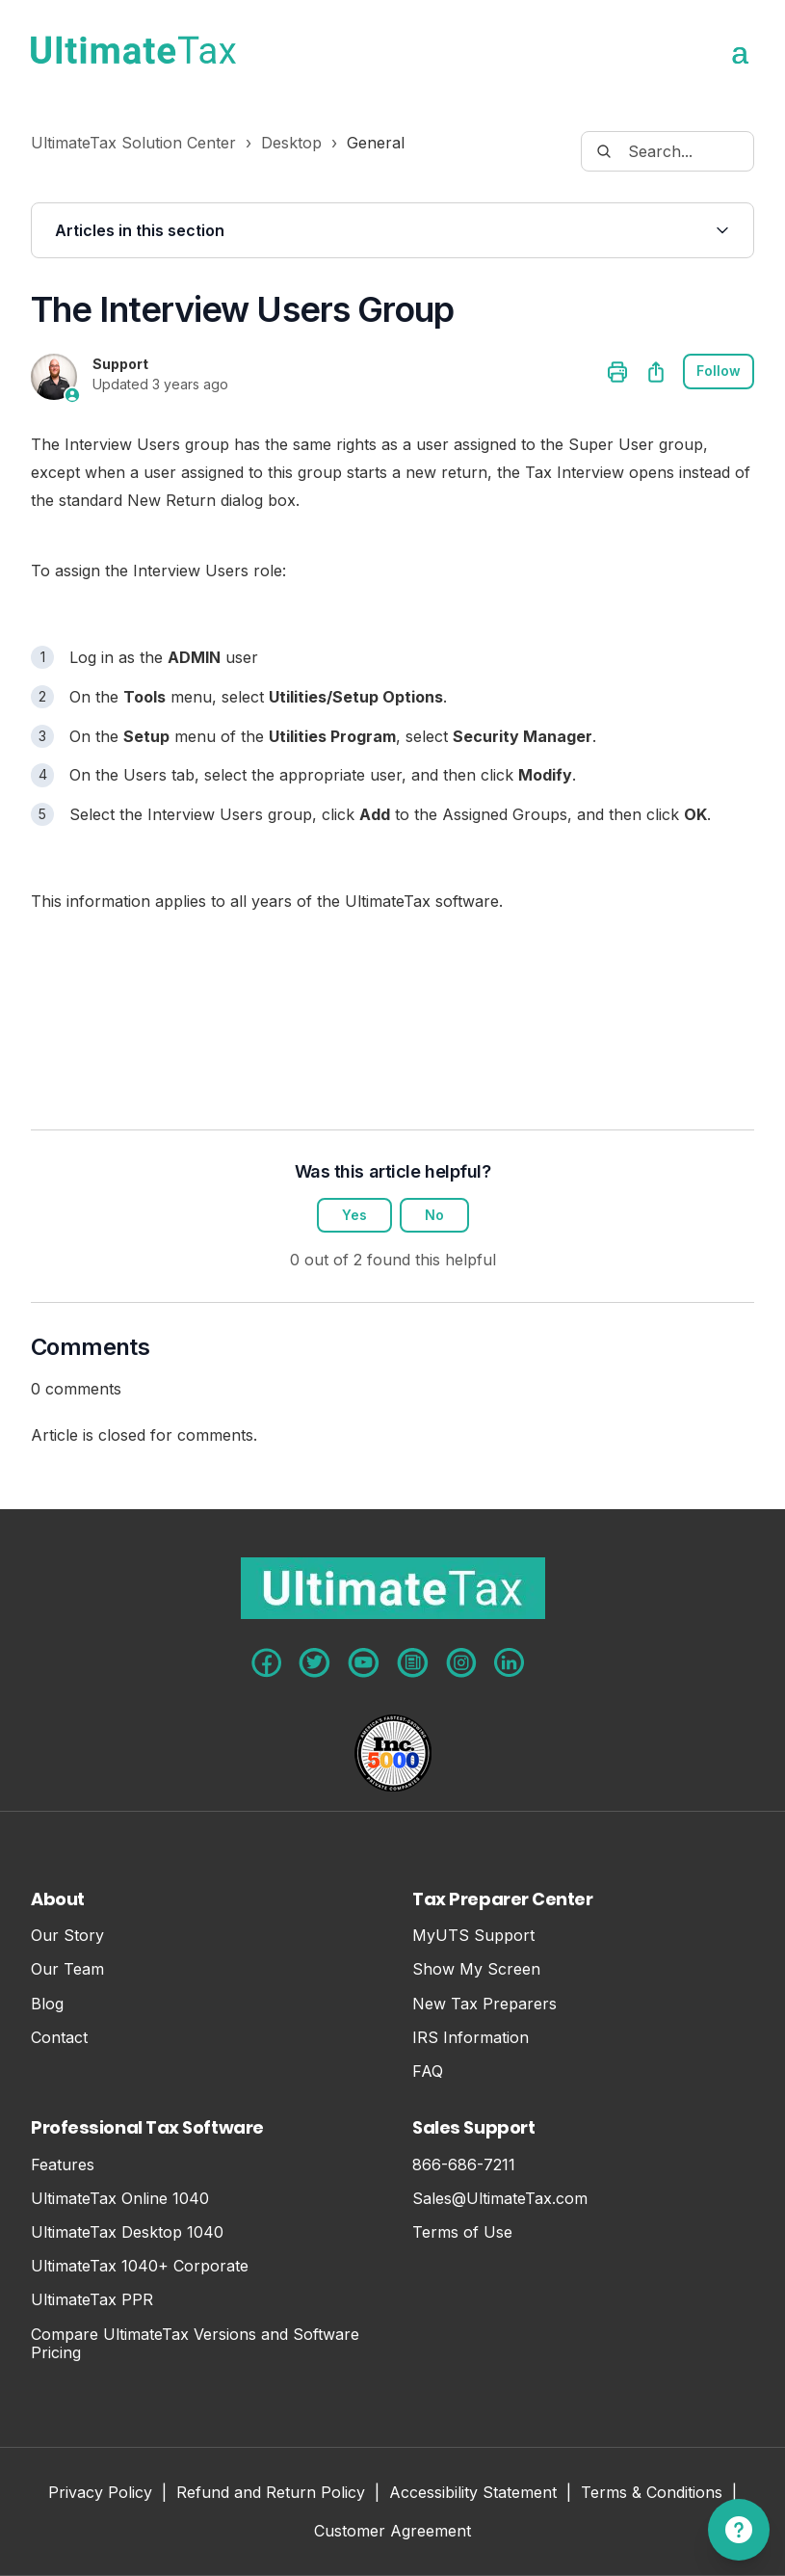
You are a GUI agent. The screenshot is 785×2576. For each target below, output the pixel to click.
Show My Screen (476, 1969)
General (376, 142)
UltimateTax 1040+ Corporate (140, 2266)
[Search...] (667, 151)
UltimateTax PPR (92, 2300)
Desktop (291, 142)
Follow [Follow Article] (718, 371)
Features (62, 2165)
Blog (47, 2004)
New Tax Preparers (484, 2004)
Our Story (67, 1935)
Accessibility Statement (473, 2493)
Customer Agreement (392, 2532)
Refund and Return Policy (270, 2493)
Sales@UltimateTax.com (500, 2199)
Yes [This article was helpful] (354, 1216)
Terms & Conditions (651, 2493)
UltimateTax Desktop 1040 (127, 2232)
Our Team (67, 1969)
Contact (59, 2038)
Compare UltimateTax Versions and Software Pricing (195, 2343)
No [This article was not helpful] (434, 1216)
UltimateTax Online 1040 (120, 2199)
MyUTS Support (473, 1935)
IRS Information (470, 2038)
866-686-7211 (463, 2165)
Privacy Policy (100, 2493)
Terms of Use (462, 2232)
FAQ (427, 2071)
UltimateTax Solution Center (133, 142)
